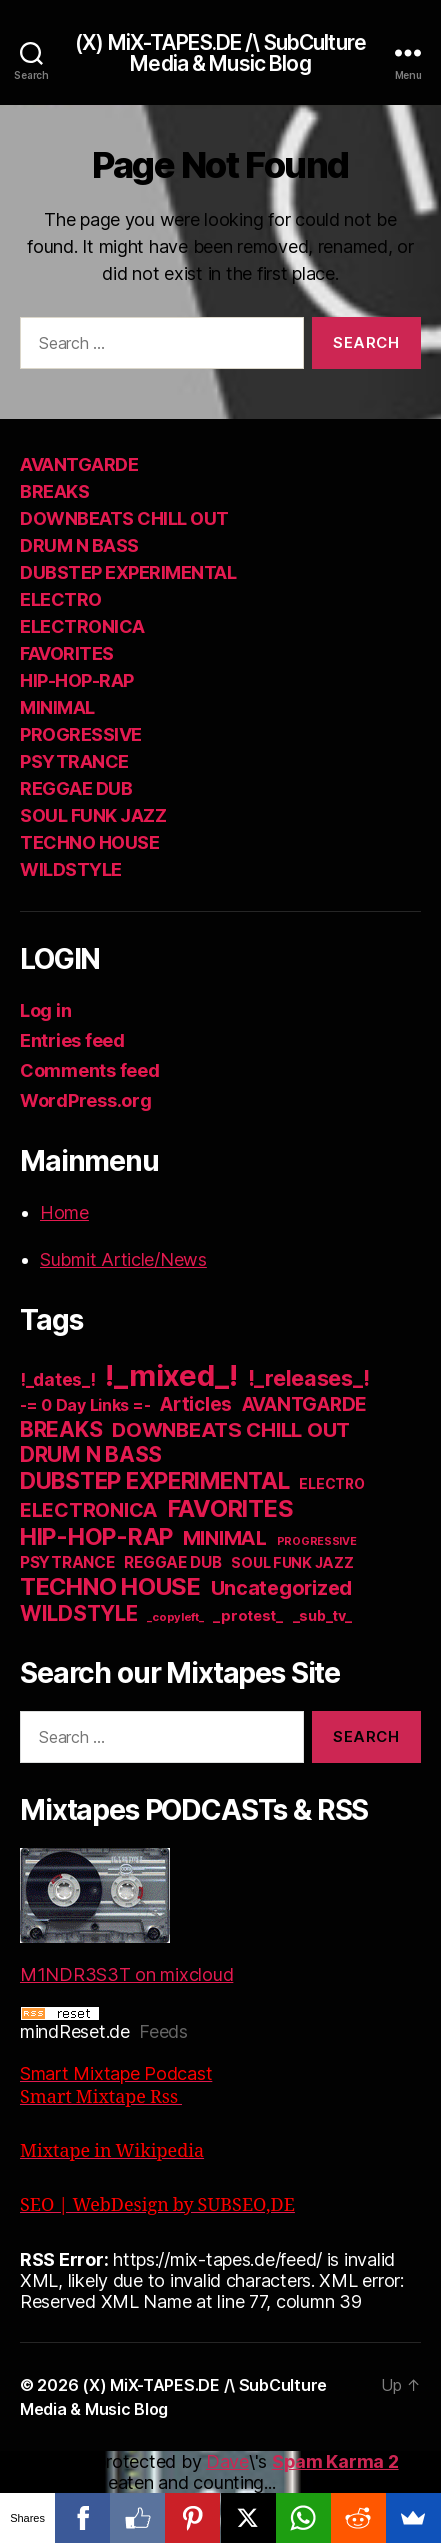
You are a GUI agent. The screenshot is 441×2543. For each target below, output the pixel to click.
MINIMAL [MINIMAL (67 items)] (225, 1538)
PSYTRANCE (74, 761)
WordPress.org (86, 1100)
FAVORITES (67, 653)
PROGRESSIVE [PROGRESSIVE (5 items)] (317, 1541)
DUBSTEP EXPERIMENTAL (128, 572)
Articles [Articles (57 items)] (196, 1404)
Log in (45, 1010)
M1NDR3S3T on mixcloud (126, 1916)
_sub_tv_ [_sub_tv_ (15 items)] (322, 1615)
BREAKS (54, 491)
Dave (227, 2461)
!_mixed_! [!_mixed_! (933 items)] (171, 1375)
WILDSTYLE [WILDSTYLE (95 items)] (79, 1613)
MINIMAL (57, 707)
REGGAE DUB (76, 788)
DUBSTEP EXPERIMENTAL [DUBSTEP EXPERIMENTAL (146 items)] (155, 1480)
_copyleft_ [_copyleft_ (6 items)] (175, 1617)
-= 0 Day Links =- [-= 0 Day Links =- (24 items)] (85, 1405)
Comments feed (90, 1070)
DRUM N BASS (79, 545)
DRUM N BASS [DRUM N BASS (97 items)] (91, 1454)
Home (64, 1212)
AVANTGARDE (79, 464)
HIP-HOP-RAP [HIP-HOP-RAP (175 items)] (96, 1537)
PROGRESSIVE (81, 734)
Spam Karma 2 (335, 2461)
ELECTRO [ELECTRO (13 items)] (331, 1484)
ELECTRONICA (82, 626)
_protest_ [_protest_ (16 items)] (248, 1616)
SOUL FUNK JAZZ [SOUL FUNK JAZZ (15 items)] (292, 1562)
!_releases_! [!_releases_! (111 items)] (309, 1378)
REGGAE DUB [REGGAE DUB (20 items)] (172, 1562)
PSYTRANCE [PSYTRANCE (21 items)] (67, 1562)
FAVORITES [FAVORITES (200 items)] (231, 1508)
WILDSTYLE (71, 869)
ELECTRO (61, 599)
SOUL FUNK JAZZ (93, 815)
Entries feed (72, 1040)
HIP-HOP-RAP (77, 680)
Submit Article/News (123, 1259)
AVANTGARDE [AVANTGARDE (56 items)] (304, 1404)
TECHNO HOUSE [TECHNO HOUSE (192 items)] (110, 1586)
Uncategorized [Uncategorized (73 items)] (282, 1588)
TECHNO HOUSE (89, 842)
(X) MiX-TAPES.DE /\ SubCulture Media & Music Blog (220, 53)
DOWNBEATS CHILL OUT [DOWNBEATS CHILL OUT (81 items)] (231, 1429)
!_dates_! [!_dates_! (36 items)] (58, 1379)
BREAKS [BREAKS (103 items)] (61, 1429)
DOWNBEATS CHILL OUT (124, 518)
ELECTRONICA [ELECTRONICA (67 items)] (89, 1510)
